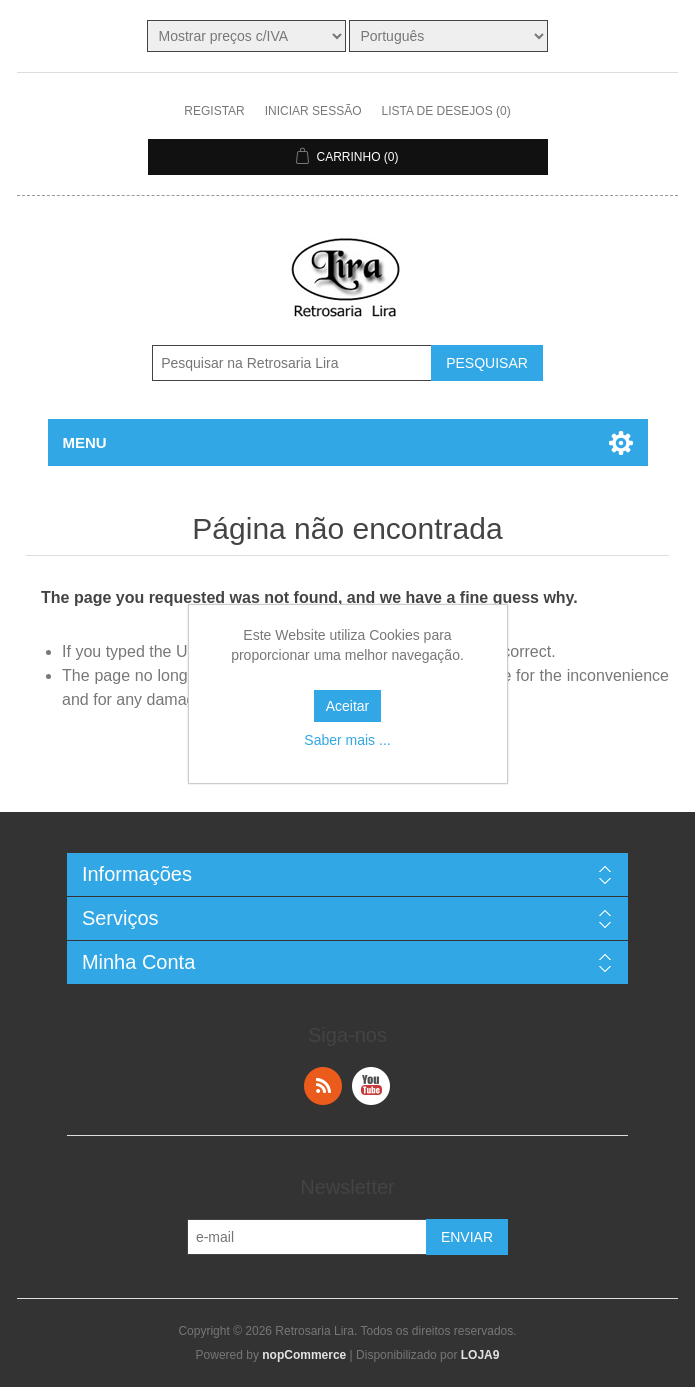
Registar (214, 111)
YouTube (371, 1086)
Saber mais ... (347, 740)
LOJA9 (480, 1355)
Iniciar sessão (313, 111)
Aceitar (348, 706)
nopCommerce (304, 1355)
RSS (323, 1086)
